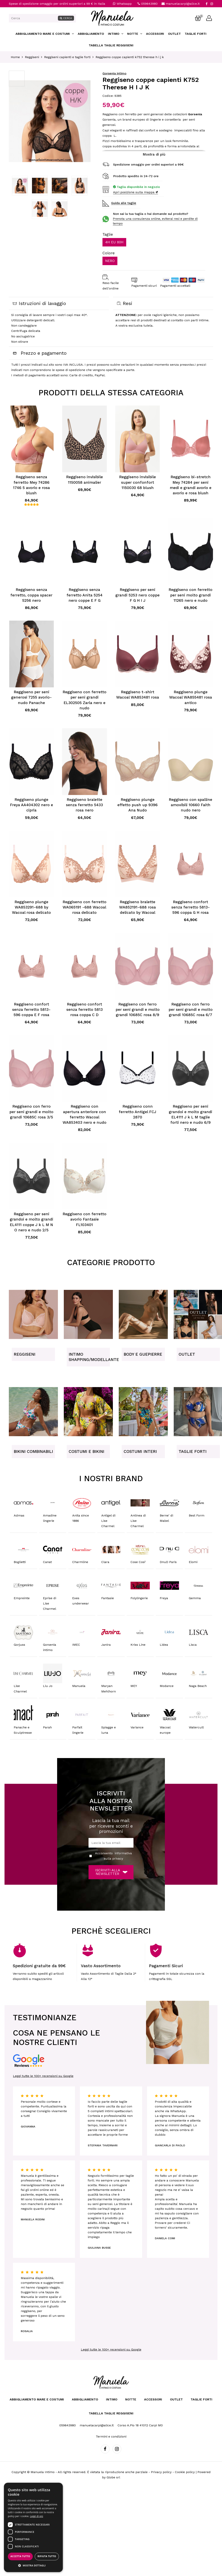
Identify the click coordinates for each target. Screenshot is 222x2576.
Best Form (198, 1505)
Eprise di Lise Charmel (52, 1593)
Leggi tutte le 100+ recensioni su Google (43, 2076)
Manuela (81, 1676)
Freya (169, 1588)
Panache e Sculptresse (23, 1719)
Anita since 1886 (81, 1508)
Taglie (107, 234)
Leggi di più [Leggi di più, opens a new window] (36, 2516)
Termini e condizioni (111, 2436)
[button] (33, 2565)
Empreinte (23, 1588)
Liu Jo (52, 1676)
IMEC (81, 1634)
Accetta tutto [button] (20, 2556)
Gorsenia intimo (114, 73)
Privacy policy (161, 2472)
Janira (111, 1634)
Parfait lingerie (81, 1719)
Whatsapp (122, 3)
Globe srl (113, 2477)
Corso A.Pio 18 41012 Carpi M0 (140, 2425)
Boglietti (23, 1552)
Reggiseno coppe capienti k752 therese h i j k (130, 57)
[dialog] (33, 2527)
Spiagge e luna (111, 1719)
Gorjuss (23, 1634)
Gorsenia (195, 114)
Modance (169, 1676)
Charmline (81, 1552)
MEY (140, 1676)
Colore (108, 253)
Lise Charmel (23, 1678)
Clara (111, 1552)
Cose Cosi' (140, 1552)
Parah (52, 1717)
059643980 (149, 3)
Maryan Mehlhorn (111, 1678)
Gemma (198, 1588)
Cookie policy (185, 2472)
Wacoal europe (169, 1719)
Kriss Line (140, 1634)
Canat (52, 1552)
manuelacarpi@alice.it (183, 3)
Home (15, 57)
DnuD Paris (169, 1552)
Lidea (169, 1634)
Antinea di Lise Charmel (140, 1510)
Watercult (198, 1717)
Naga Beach (198, 1676)
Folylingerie (140, 1588)
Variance (140, 1717)
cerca (66, 18)
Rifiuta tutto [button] (46, 2556)
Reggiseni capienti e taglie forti (67, 57)
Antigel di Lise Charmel (111, 1510)
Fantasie (111, 1588)
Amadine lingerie (52, 1508)
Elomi (198, 1552)
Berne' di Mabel (169, 1508)
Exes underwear (81, 1590)
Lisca (198, 1634)
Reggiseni (32, 57)
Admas (23, 1505)
